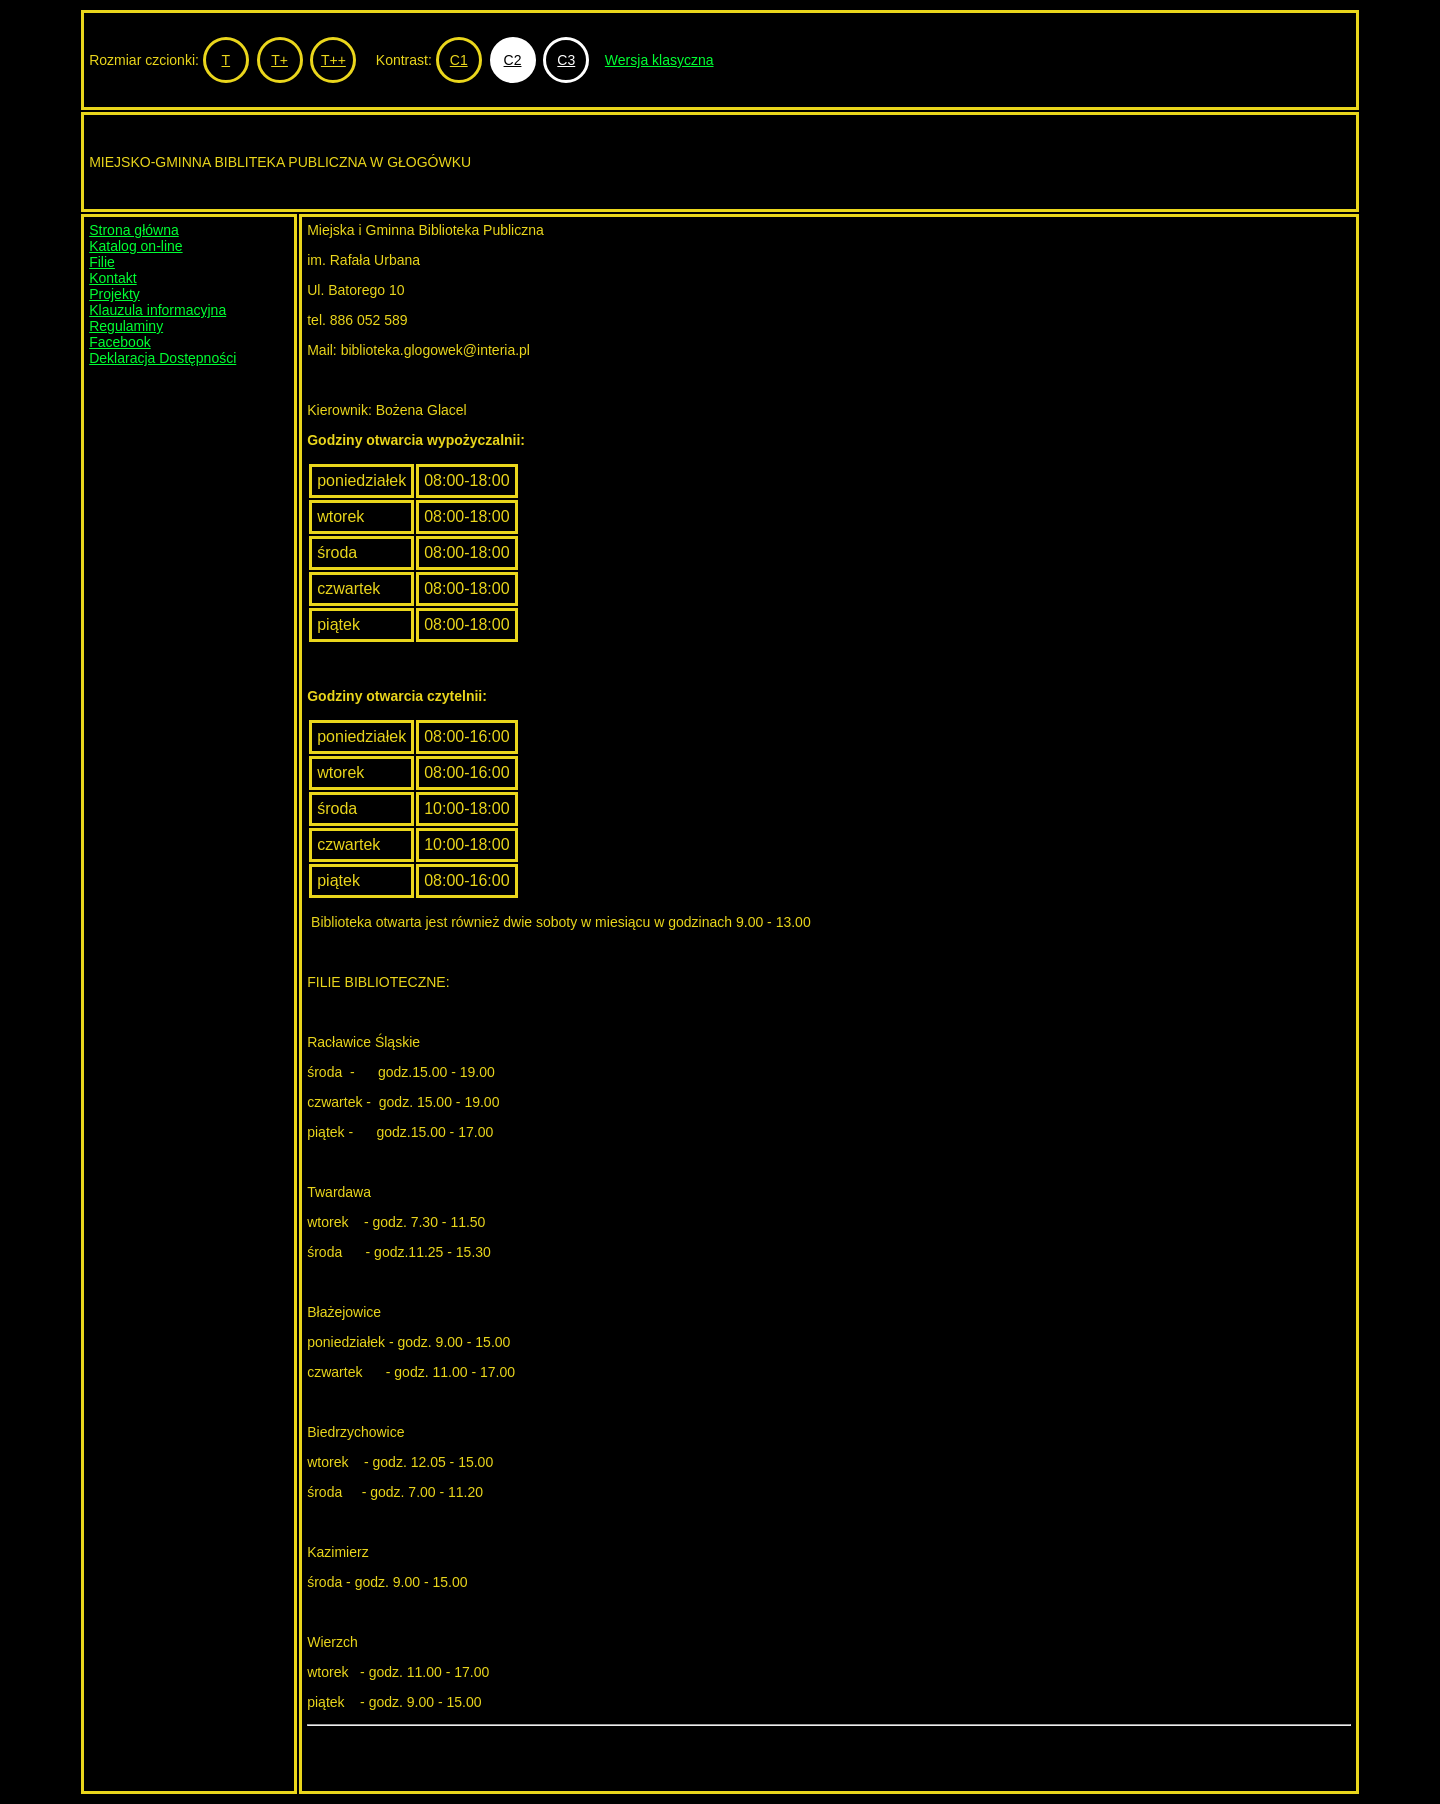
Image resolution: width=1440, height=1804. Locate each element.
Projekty (114, 294)
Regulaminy (126, 326)
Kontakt (112, 278)
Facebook (119, 342)
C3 (566, 60)
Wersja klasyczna (659, 60)
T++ (333, 60)
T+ (279, 60)
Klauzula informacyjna (157, 310)
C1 (459, 60)
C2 (513, 60)
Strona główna (134, 230)
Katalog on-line (135, 246)
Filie (102, 262)
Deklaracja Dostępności (162, 358)
